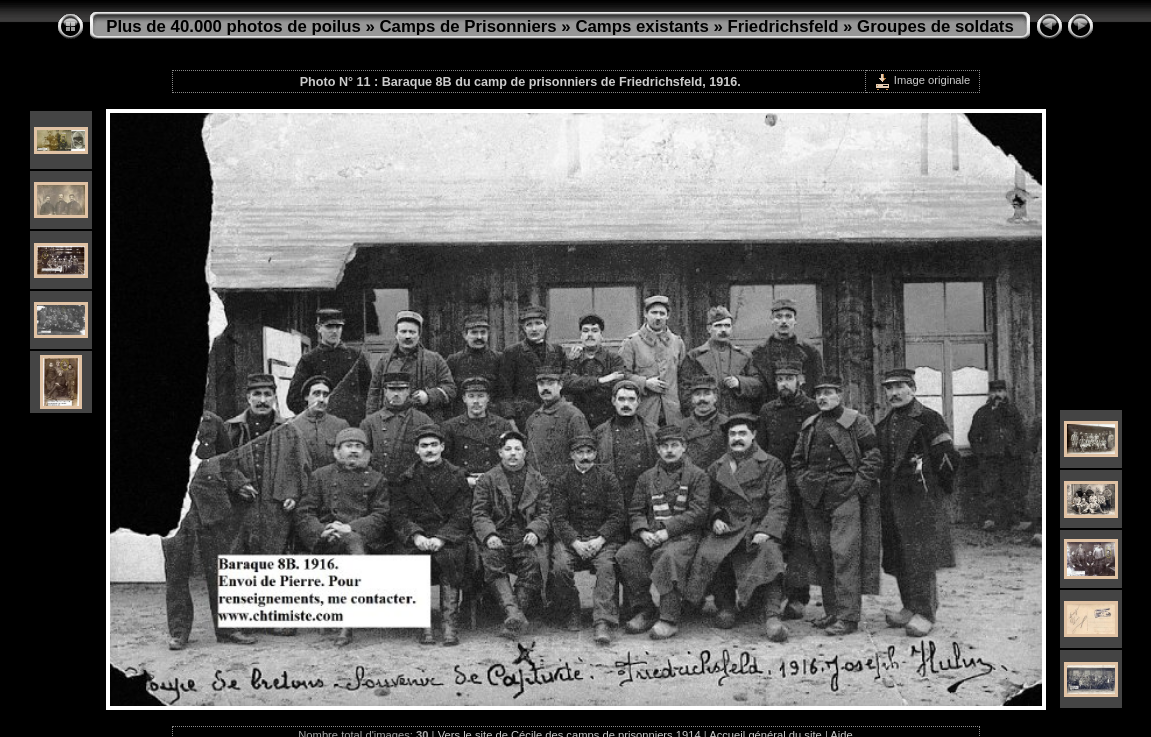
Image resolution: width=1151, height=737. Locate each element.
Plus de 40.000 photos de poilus (233, 26)
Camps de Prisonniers (468, 26)
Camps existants (641, 26)
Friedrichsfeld (782, 26)
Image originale (922, 80)
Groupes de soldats (935, 26)
